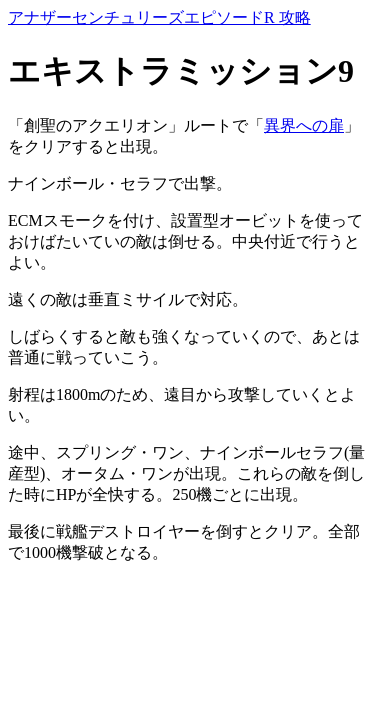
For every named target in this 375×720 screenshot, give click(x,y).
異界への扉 (304, 125)
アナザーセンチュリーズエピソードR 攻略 (159, 17)
